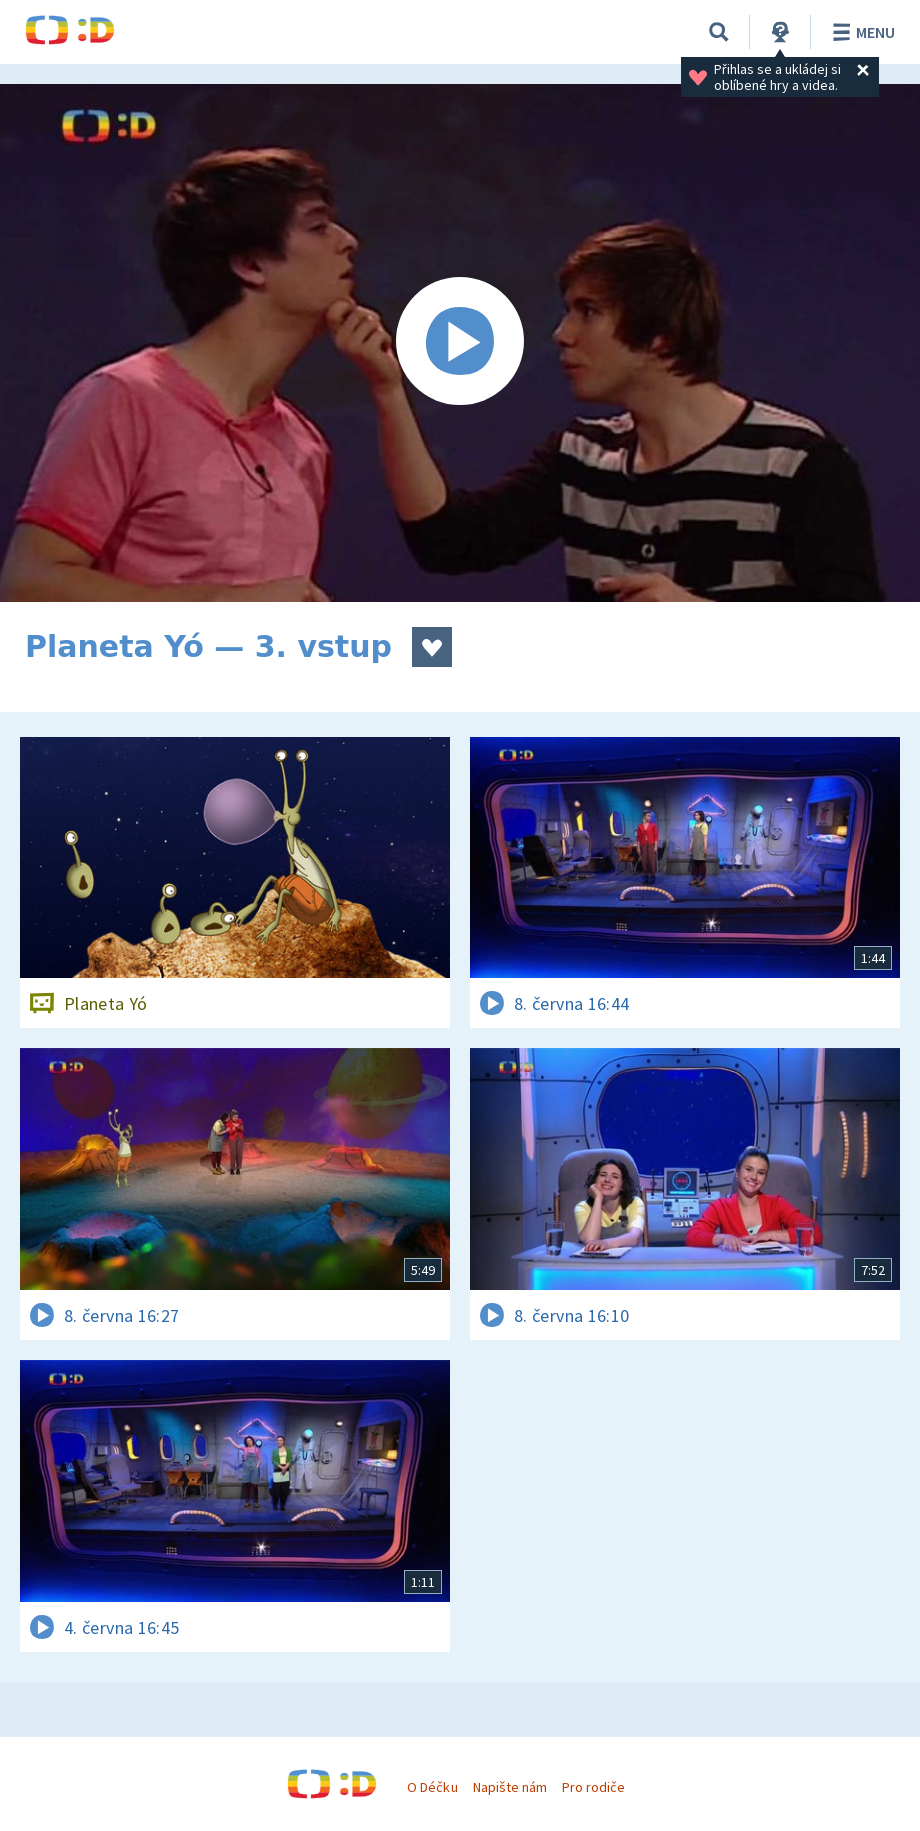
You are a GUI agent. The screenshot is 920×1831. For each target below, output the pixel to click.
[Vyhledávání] (719, 32)
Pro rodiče (593, 1787)
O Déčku (432, 1787)
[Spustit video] (460, 343)
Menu (860, 32)
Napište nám (510, 1787)
